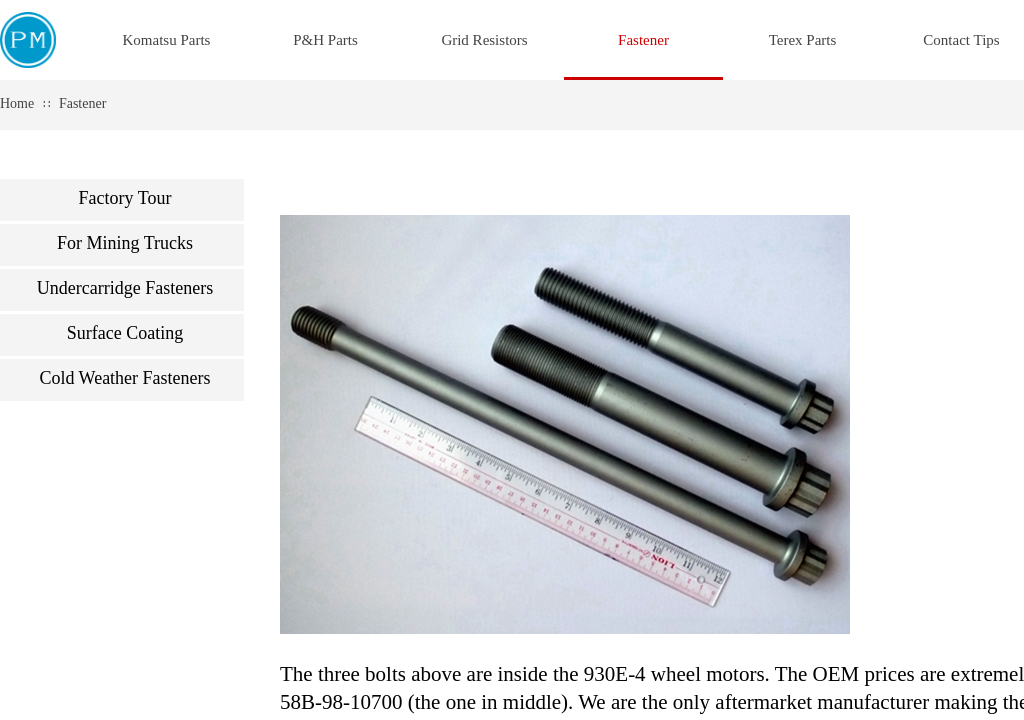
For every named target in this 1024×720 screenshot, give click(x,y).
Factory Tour (125, 198)
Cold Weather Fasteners (124, 378)
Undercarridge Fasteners (125, 288)
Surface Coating (125, 333)
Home (17, 103)
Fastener (82, 103)
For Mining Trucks (125, 243)
